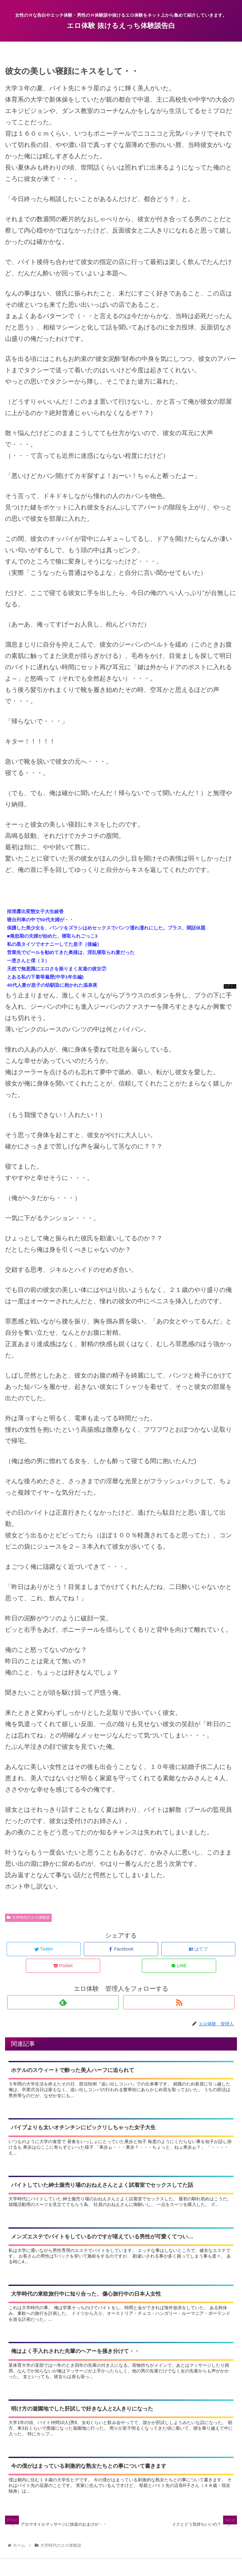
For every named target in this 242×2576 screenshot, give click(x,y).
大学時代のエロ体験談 (28, 1917)
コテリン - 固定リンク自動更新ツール (230, 987)
